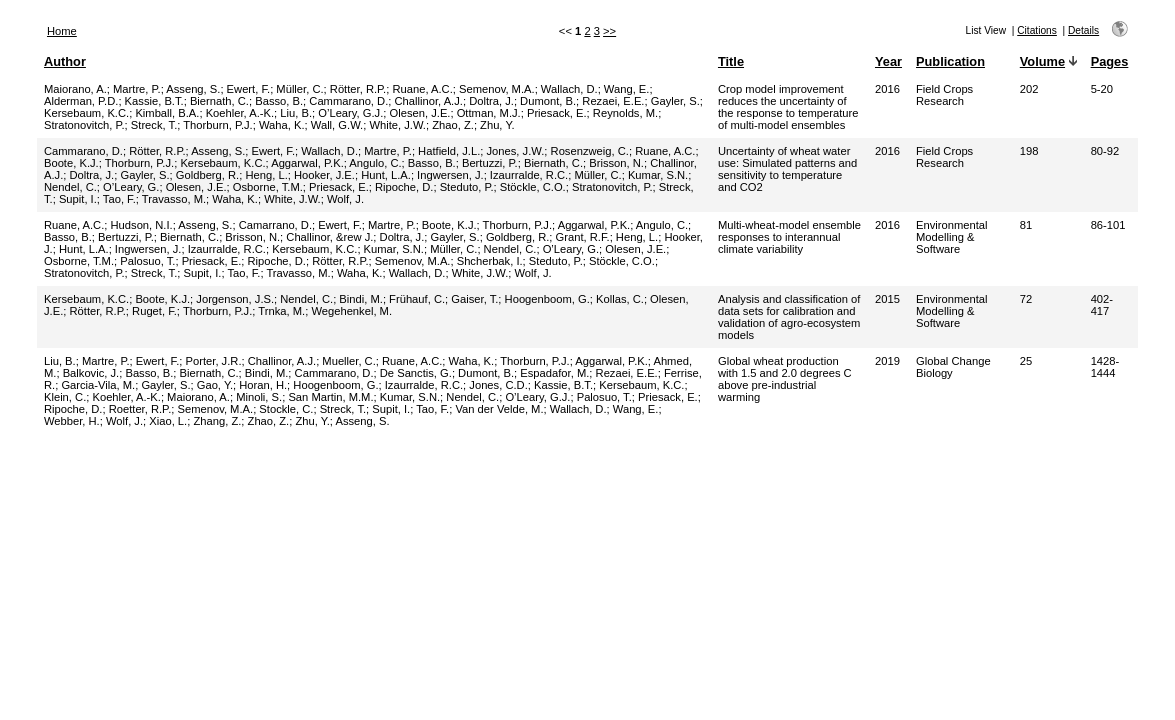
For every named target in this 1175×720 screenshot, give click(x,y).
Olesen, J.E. (420, 113)
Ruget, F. (154, 311)
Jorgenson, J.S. (235, 299)
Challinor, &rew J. (329, 237)
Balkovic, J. (91, 373)
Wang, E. (627, 89)
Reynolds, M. (625, 113)
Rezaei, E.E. (613, 101)
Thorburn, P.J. (217, 125)
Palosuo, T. (147, 261)
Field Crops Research (944, 95)
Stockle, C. (286, 409)
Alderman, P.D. (81, 101)
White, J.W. (397, 125)
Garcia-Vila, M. (98, 385)
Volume (1042, 61)
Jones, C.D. (498, 385)
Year (888, 61)
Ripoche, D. (404, 187)
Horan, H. (263, 385)
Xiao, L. (168, 421)
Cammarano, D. (348, 101)
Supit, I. (78, 199)
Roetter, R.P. (140, 409)
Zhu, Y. (497, 125)
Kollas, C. (620, 299)
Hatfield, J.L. (449, 151)
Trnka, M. (281, 311)
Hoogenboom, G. (547, 299)
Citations (1037, 30)
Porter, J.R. (214, 361)
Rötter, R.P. (358, 89)
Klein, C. (65, 397)
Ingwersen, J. (450, 175)
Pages (1110, 61)
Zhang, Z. (217, 421)
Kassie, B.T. (154, 101)
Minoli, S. (259, 397)
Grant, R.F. (583, 237)
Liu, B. (296, 113)
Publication (950, 61)
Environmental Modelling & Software (952, 237)
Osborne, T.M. (268, 187)
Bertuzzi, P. (490, 163)
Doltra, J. (491, 101)
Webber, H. (72, 421)
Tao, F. (119, 199)
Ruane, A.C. (422, 89)
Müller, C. (299, 89)
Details (1083, 30)
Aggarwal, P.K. (307, 163)
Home (62, 31)
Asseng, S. (193, 89)
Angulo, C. (375, 163)
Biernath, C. (219, 101)
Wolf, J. (345, 199)
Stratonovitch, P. (84, 125)
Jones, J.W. (516, 151)
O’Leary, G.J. (350, 113)
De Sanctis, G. (416, 373)
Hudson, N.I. (142, 225)
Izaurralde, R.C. (529, 175)
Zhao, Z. (453, 125)
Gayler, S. (675, 101)
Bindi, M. (361, 299)
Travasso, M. (174, 199)
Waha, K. (282, 125)
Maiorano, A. (75, 89)
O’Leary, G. (131, 187)
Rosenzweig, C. (590, 151)
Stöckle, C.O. (533, 187)
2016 (887, 89)
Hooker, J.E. (324, 175)
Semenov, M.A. (497, 89)
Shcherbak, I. (490, 261)
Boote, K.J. (71, 163)
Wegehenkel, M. (351, 311)
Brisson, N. (616, 163)
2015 (887, 299)
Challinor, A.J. (429, 101)
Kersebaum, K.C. (86, 113)
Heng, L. (266, 175)
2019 (887, 361)
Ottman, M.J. (489, 113)
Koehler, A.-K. (240, 113)
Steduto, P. (467, 187)
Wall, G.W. (337, 125)
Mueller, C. (348, 361)
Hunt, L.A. (386, 175)
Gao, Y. (215, 385)
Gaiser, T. (474, 299)
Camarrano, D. (275, 225)
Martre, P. (137, 89)
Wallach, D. (569, 89)
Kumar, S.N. (658, 175)
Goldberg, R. (207, 175)
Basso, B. (279, 101)
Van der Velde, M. (499, 409)
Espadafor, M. (554, 373)
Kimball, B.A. (167, 113)
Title (731, 61)
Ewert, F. (249, 89)
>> (609, 31)
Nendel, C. (70, 187)
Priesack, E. (557, 113)
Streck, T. (154, 125)
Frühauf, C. (417, 299)
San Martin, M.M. (330, 397)
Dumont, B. (548, 101)
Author (65, 61)
